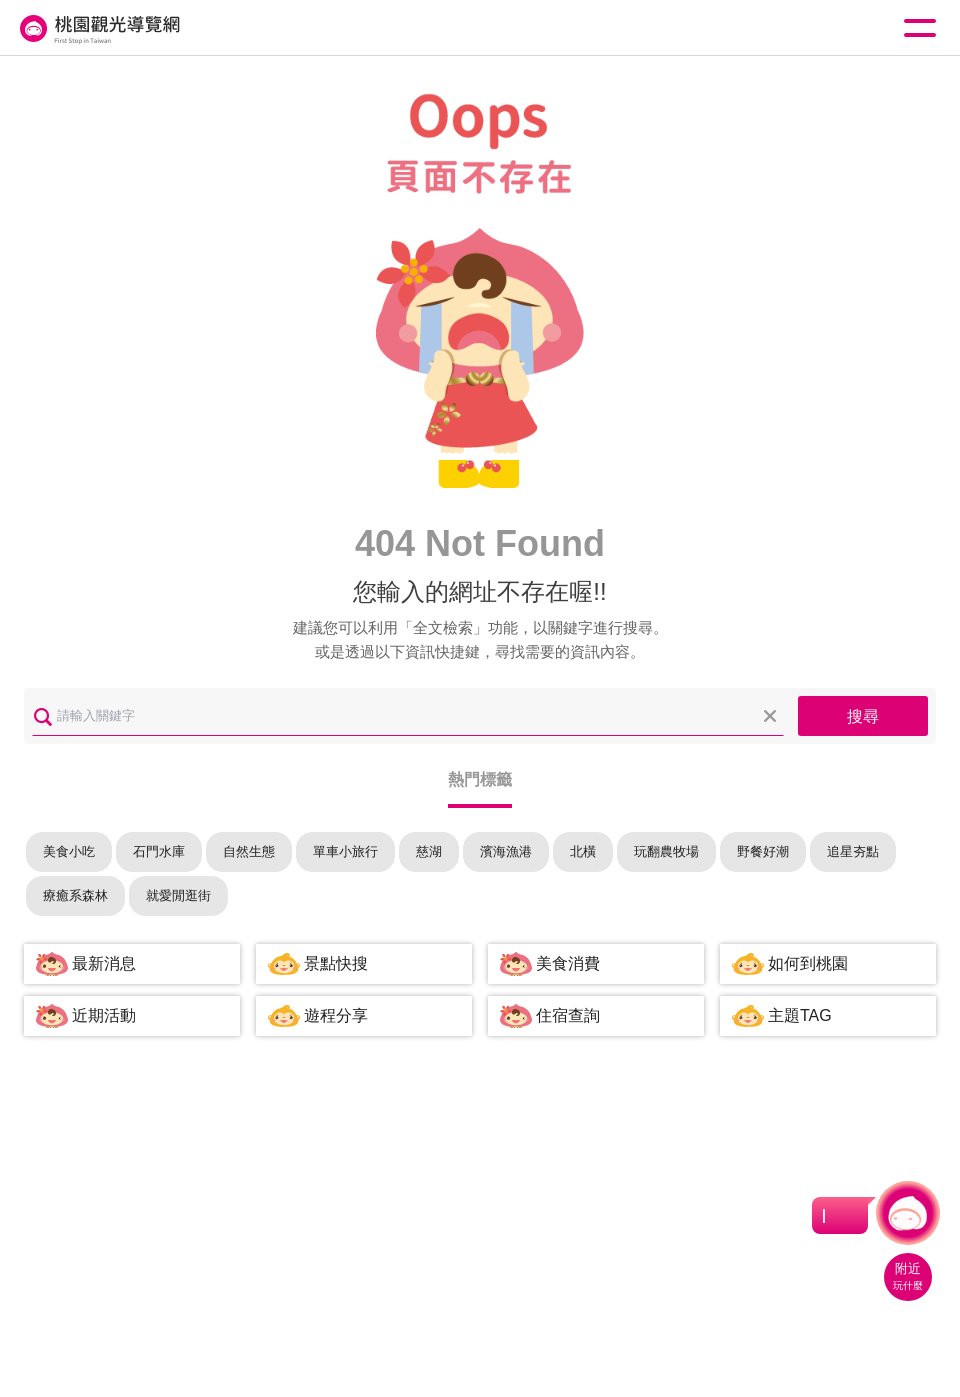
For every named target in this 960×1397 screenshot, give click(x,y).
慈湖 (429, 851)
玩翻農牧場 (666, 851)
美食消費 (568, 963)
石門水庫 (159, 851)
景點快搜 (336, 963)
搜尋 (863, 716)
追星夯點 (853, 851)
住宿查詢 (568, 1015)
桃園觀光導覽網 (98, 28)
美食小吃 (69, 851)
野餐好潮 (763, 851)
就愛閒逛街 (178, 895)
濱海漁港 (506, 851)
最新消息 (104, 963)
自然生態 (249, 851)
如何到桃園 (808, 963)
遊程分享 (336, 1015)
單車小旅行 (345, 851)
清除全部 (770, 716)
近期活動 (104, 1015)
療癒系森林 (75, 895)
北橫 (583, 851)
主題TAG (800, 1015)
